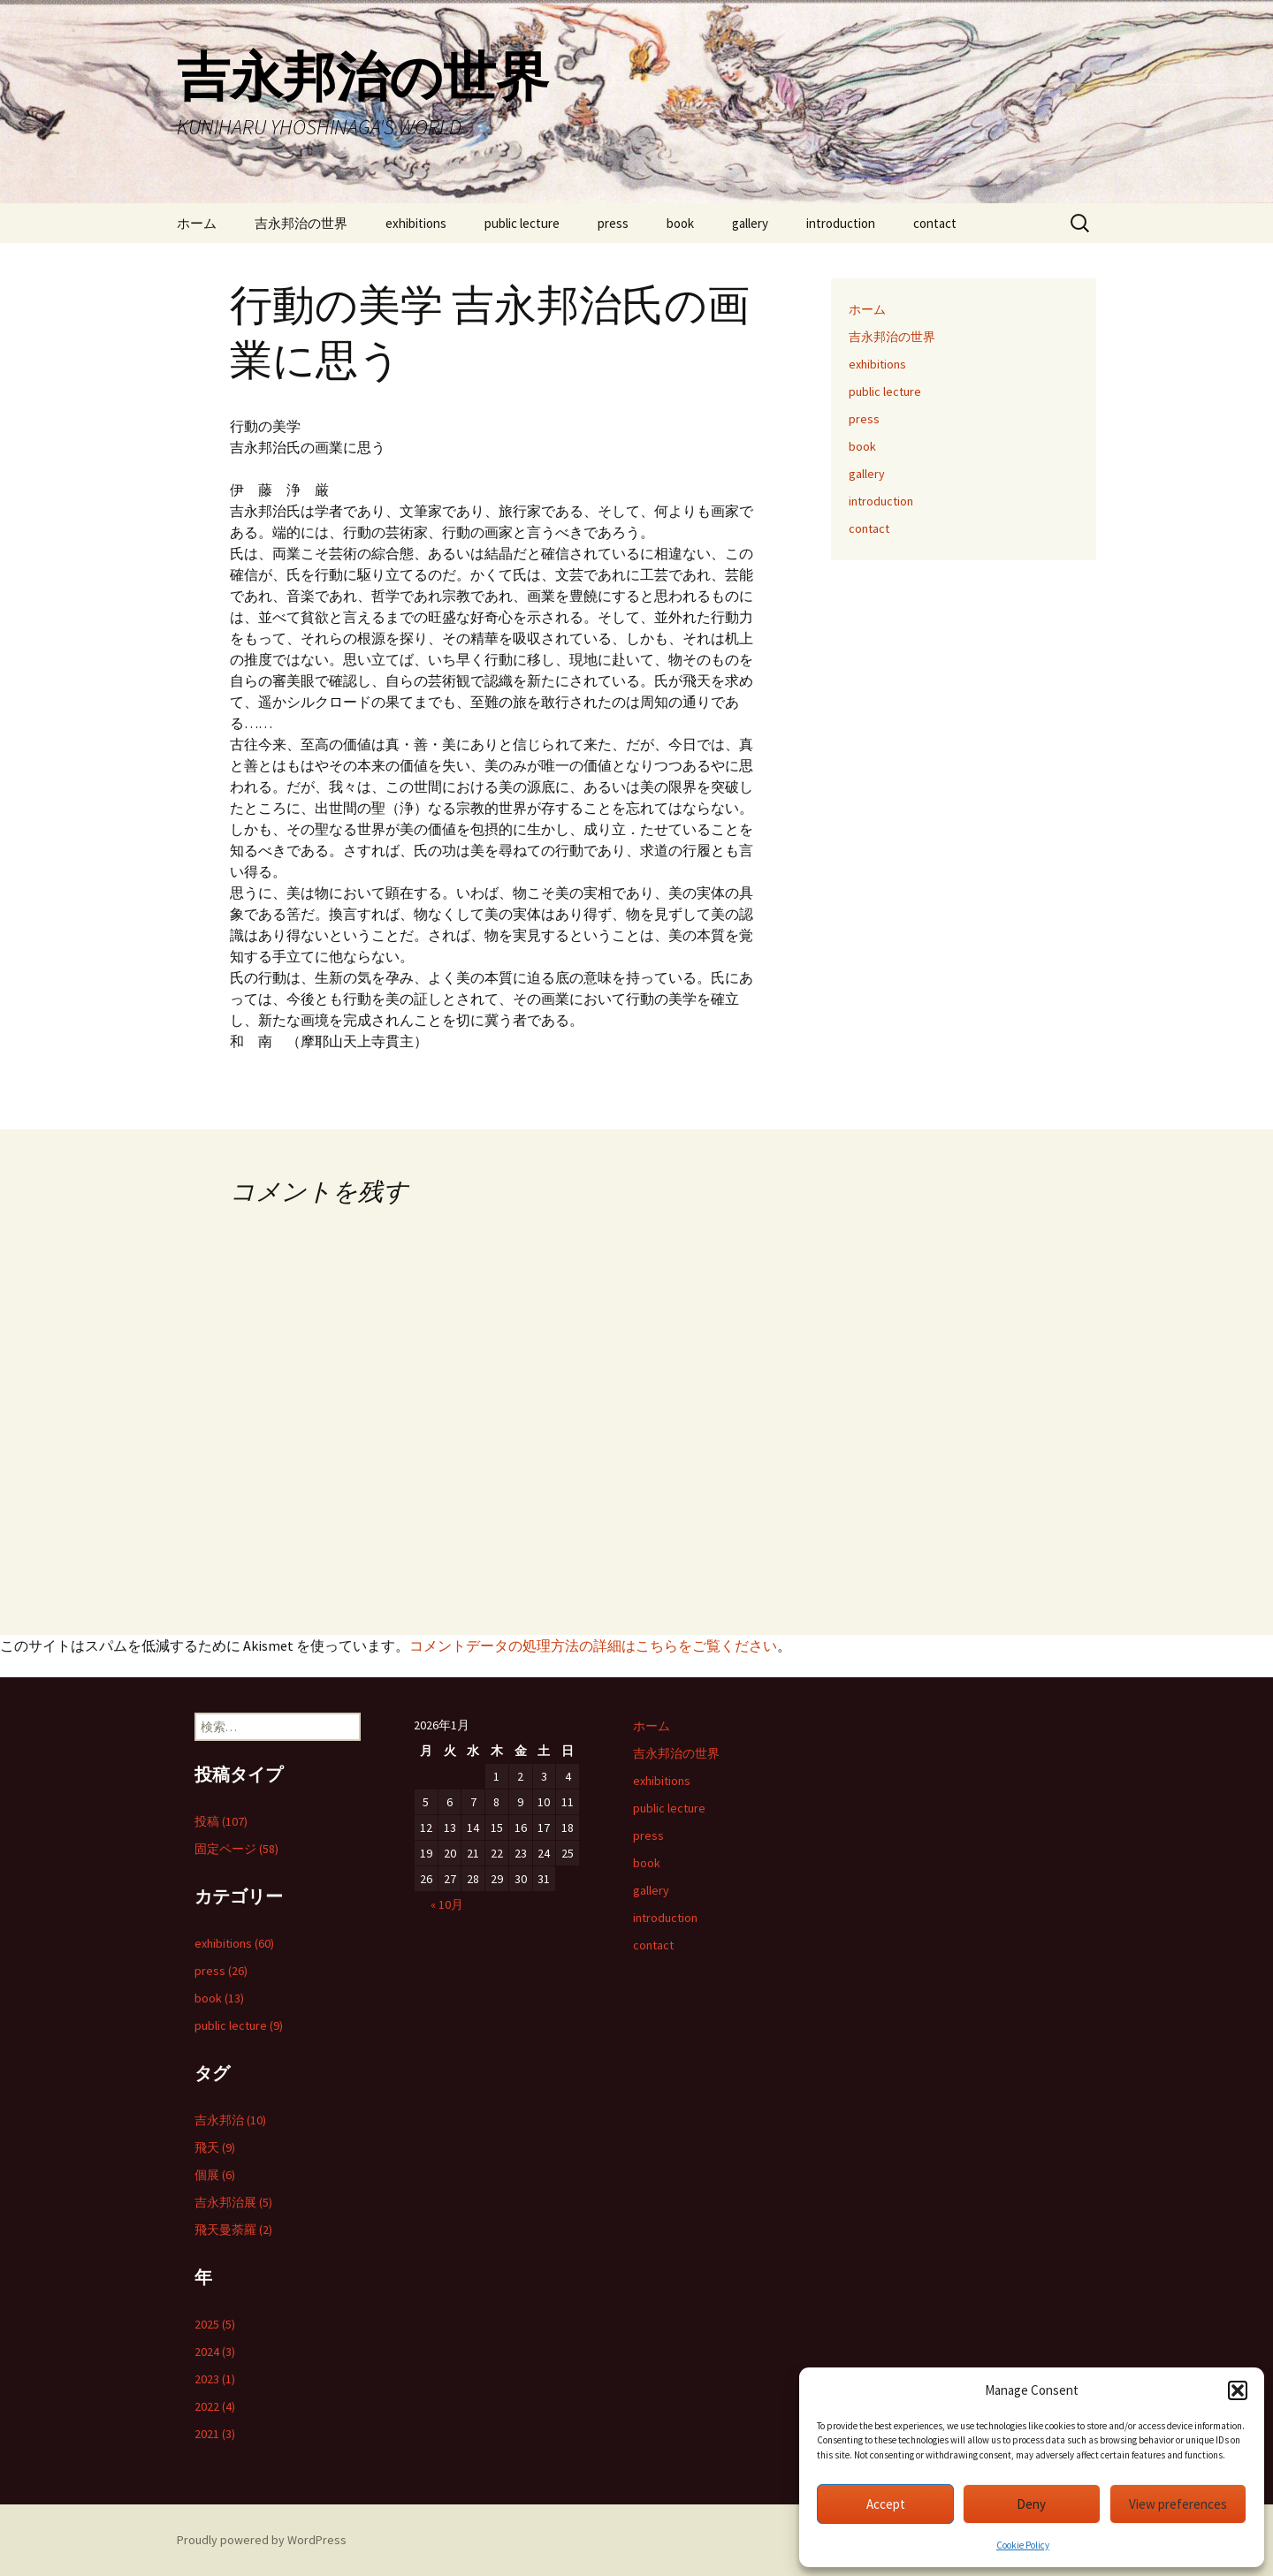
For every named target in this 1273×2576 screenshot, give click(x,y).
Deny (1031, 2504)
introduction (840, 223)
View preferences (1178, 2504)
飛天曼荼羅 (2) (233, 2230)
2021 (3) (214, 2434)
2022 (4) (214, 2406)
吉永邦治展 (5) (233, 2202)
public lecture (522, 223)
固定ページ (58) (236, 1849)
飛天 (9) (214, 2147)
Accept (885, 2504)
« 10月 (447, 1904)
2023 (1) (214, 2379)
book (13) (219, 1998)
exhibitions (415, 223)
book (680, 223)
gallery (750, 223)
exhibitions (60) (234, 1943)
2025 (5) (214, 2324)
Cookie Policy (1022, 2545)
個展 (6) (214, 2175)
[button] (1237, 2390)
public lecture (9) (238, 2025)
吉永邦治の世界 (301, 223)
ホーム (197, 223)
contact (935, 223)
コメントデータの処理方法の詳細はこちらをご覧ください (593, 1645)
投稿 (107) (221, 1821)
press (613, 223)
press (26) (221, 1971)
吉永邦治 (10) (230, 2120)
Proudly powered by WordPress (262, 2540)
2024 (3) (214, 2351)
